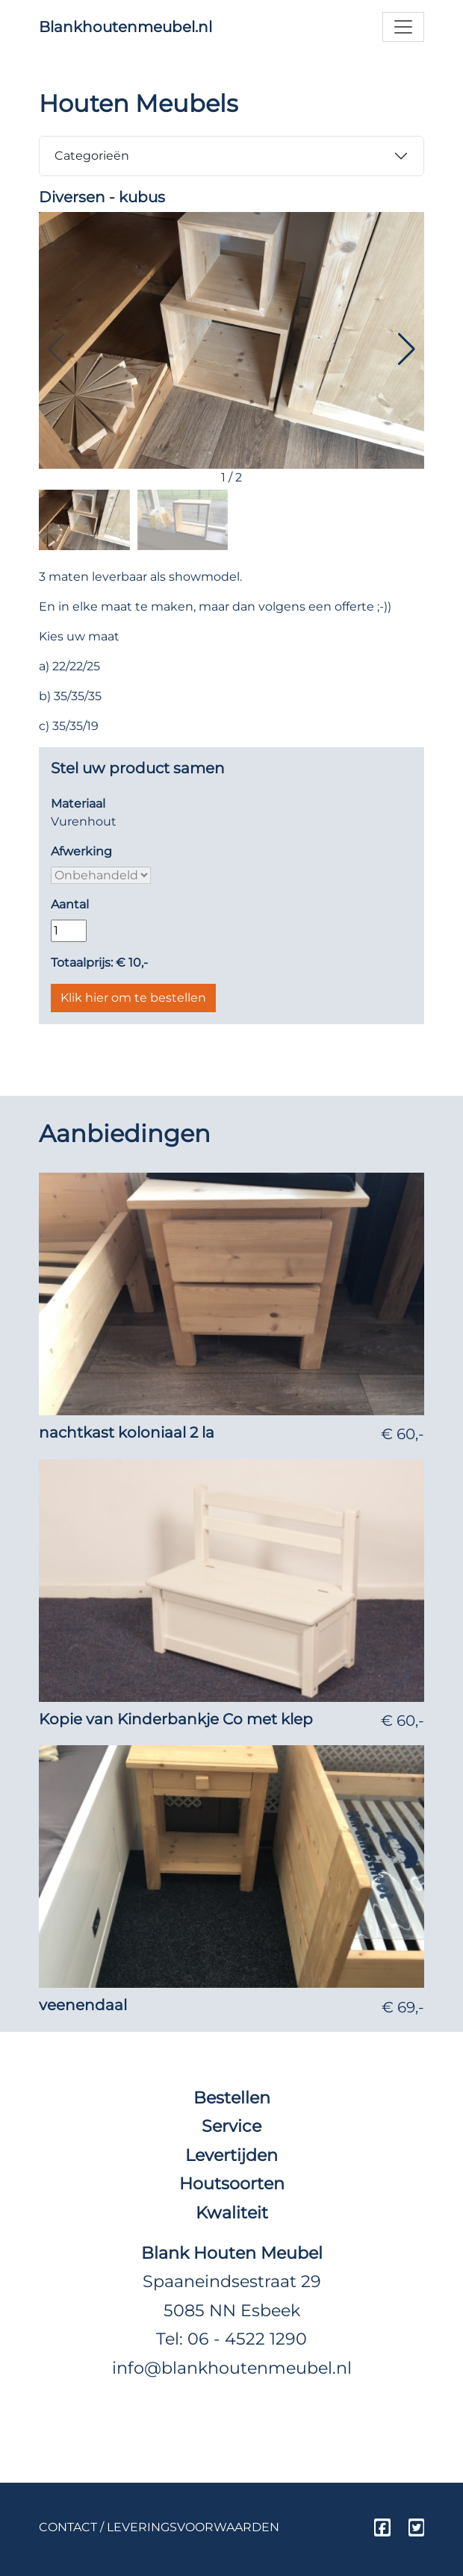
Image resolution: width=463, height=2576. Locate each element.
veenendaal (83, 2005)
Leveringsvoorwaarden (193, 2527)
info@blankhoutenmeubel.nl (232, 2367)
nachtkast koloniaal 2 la (126, 1432)
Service (231, 2125)
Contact (68, 2527)
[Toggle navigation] (403, 27)
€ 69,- (403, 2007)
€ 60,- (402, 1434)
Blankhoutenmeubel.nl (125, 27)
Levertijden (231, 2155)
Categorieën (92, 156)
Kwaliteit (232, 2212)
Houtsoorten (232, 2183)
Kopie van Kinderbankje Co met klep (176, 1719)
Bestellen (231, 2097)
